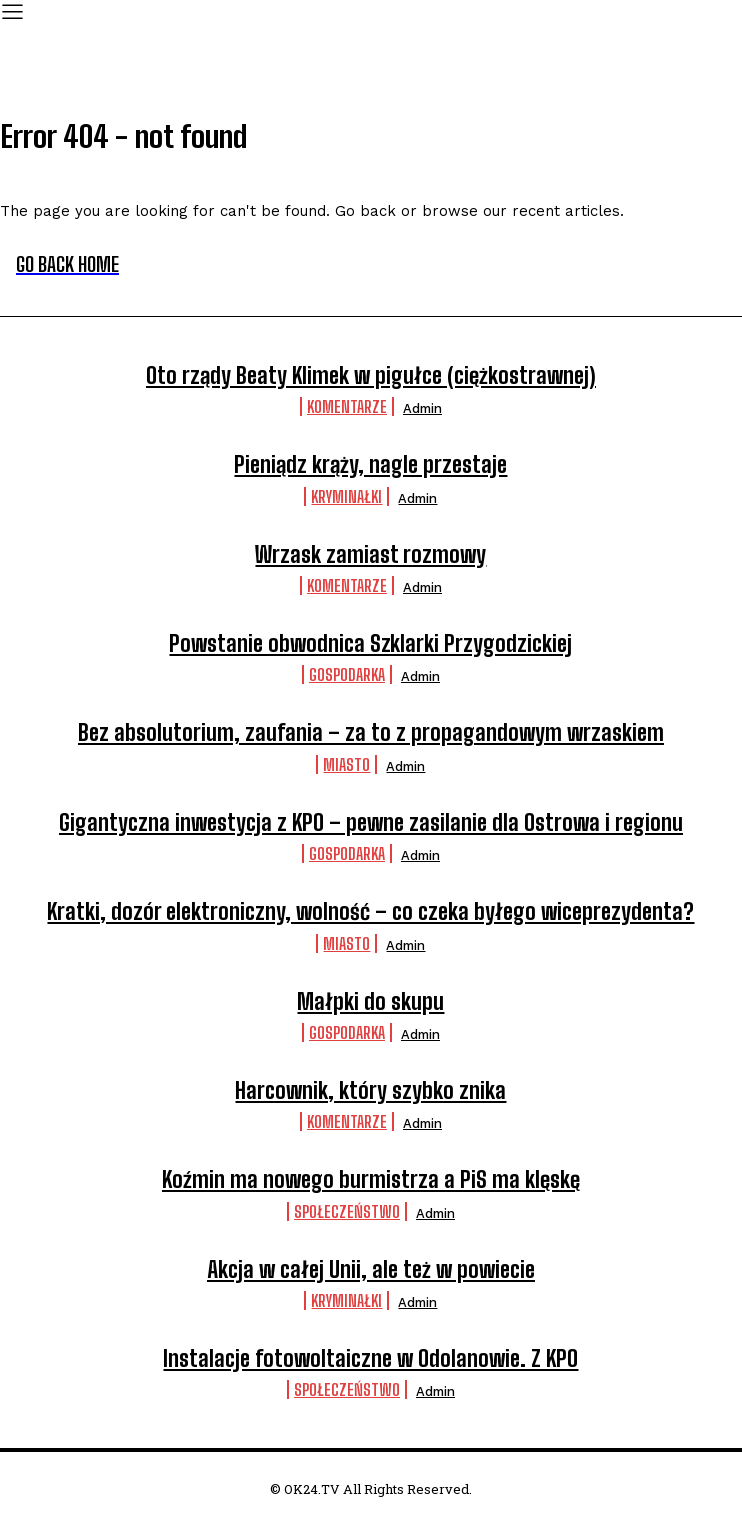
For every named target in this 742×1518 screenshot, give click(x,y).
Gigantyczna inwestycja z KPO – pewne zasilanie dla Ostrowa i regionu (371, 822)
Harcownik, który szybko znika (370, 1090)
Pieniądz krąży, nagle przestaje (370, 464)
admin (422, 408)
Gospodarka (347, 674)
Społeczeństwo (347, 1211)
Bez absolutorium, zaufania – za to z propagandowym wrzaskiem (371, 732)
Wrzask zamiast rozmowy (370, 554)
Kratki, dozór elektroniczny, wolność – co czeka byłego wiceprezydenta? (370, 911)
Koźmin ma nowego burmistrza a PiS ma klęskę (371, 1179)
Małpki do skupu (370, 1001)
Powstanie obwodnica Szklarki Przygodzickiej (370, 643)
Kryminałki (346, 496)
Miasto (346, 764)
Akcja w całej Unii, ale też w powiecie (371, 1269)
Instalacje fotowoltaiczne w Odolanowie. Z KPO (370, 1358)
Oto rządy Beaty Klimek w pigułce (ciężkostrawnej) (371, 375)
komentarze (347, 406)
